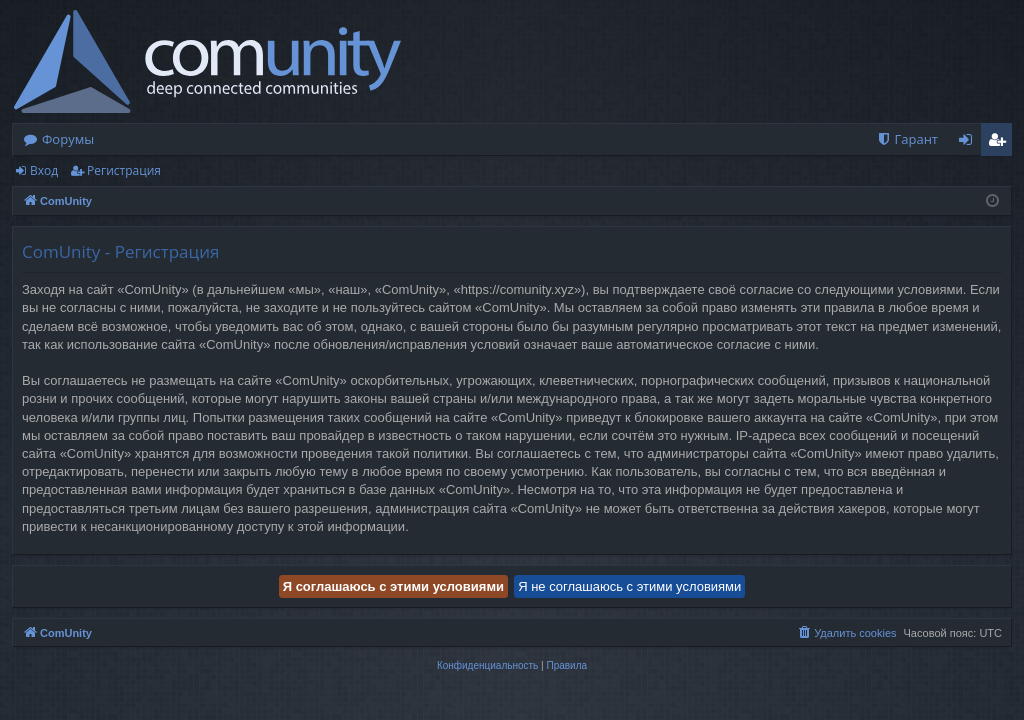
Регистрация (124, 170)
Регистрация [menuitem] (1001, 143)
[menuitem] (907, 139)
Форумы (68, 139)
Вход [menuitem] (969, 143)
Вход (44, 170)
